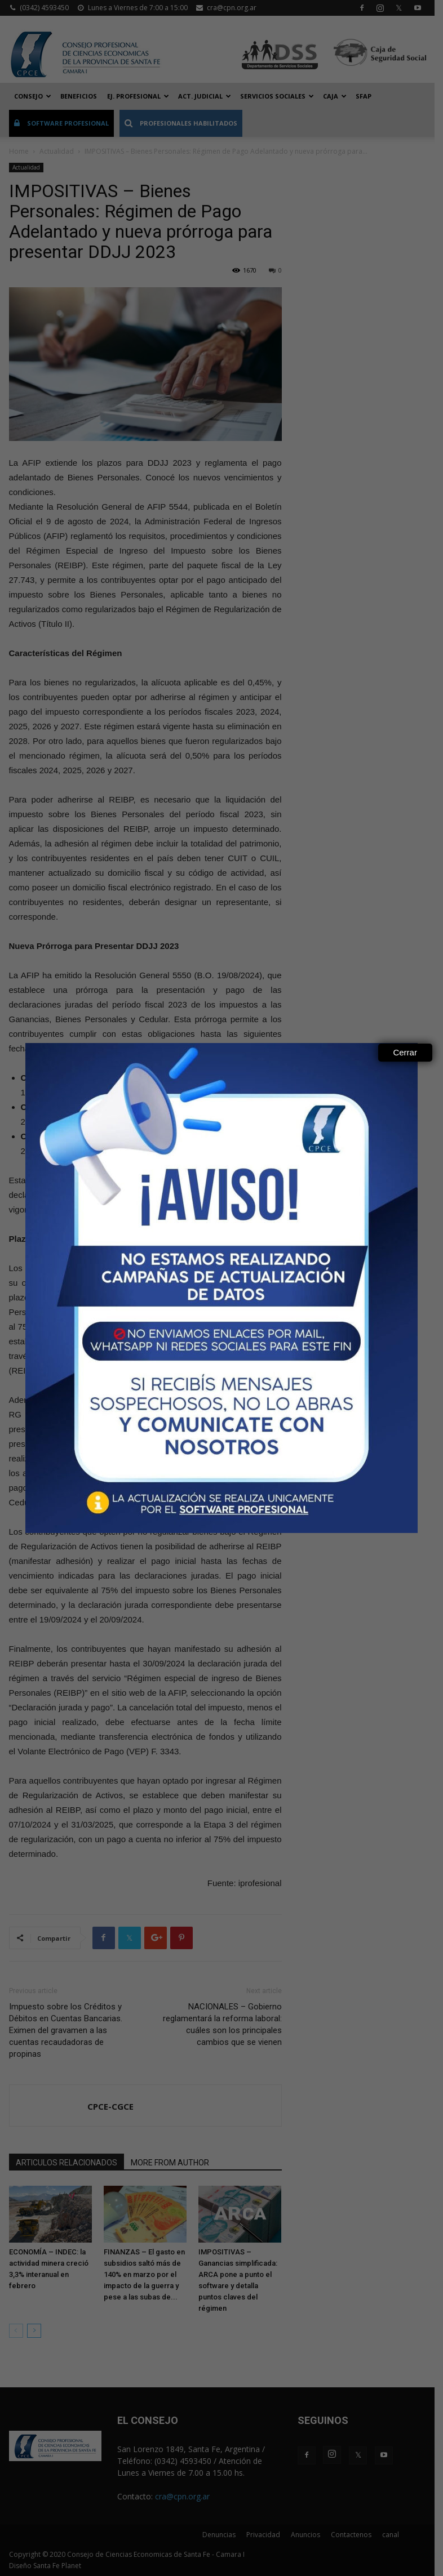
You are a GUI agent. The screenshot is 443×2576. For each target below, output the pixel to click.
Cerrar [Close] (405, 1052)
